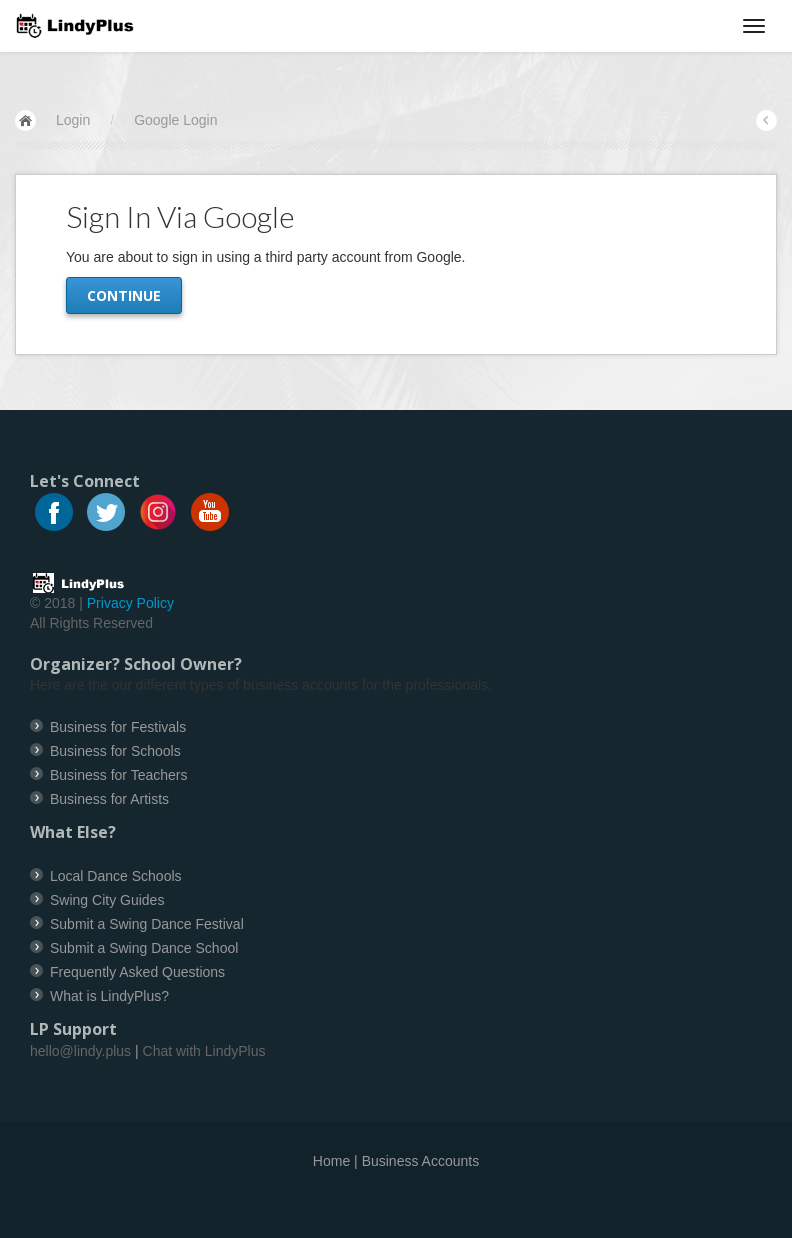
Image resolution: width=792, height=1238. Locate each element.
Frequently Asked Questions (137, 972)
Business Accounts (421, 1161)
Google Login (175, 120)
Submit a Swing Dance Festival (147, 924)
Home (331, 1161)
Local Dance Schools (116, 876)
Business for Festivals (118, 727)
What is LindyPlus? (109, 996)
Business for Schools (115, 751)
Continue (124, 295)
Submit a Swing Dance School (144, 948)
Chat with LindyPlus (204, 1051)
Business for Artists (109, 799)
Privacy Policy (130, 603)
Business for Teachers (118, 775)
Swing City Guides (107, 900)
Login (73, 120)
